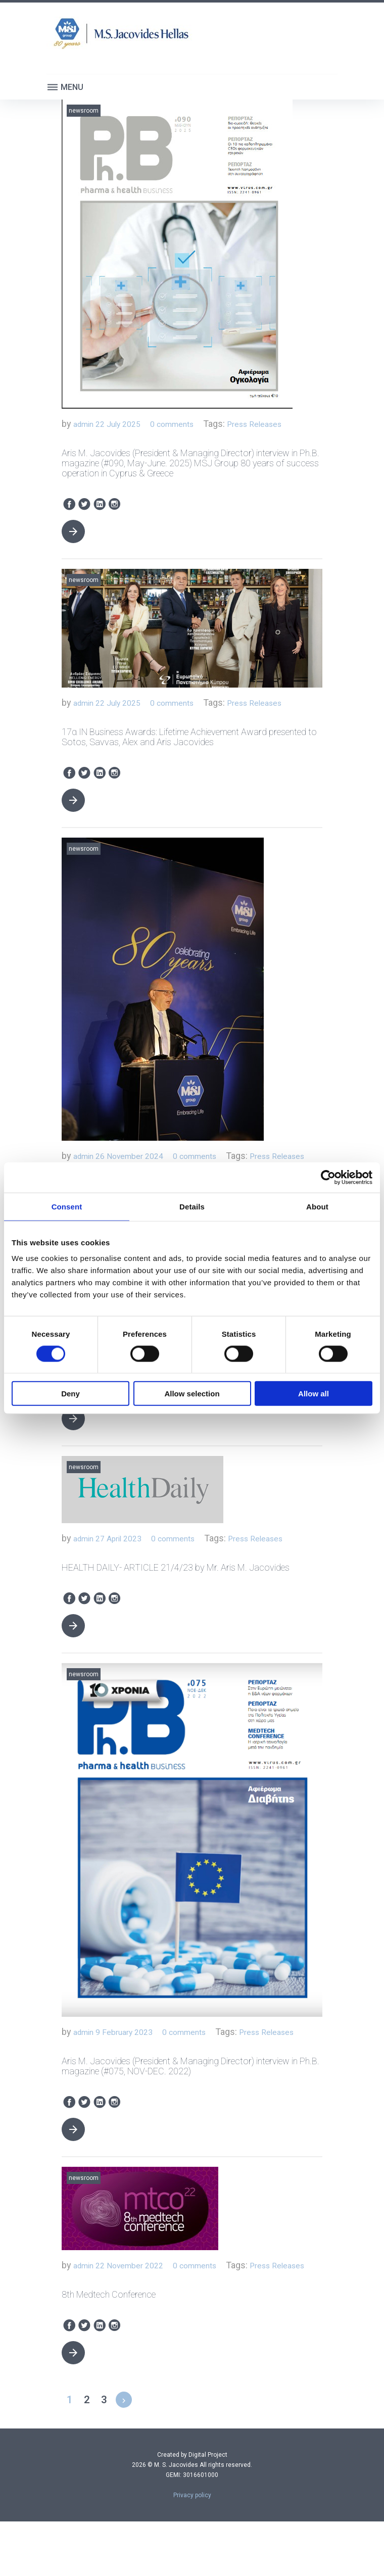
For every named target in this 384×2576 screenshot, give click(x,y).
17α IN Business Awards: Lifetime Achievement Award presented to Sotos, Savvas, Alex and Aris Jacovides (189, 739)
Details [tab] (192, 1206)
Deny (70, 1393)
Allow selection (191, 1393)
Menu (64, 87)
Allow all (313, 1393)
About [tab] (317, 1206)
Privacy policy (192, 2549)
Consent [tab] (67, 1206)
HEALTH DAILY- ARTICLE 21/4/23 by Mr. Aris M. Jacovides (176, 1604)
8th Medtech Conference (109, 2349)
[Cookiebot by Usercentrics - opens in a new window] (328, 1177)
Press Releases (277, 425)
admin (85, 425)
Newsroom (84, 110)
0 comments (186, 425)
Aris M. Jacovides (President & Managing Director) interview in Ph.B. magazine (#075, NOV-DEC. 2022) (190, 2104)
